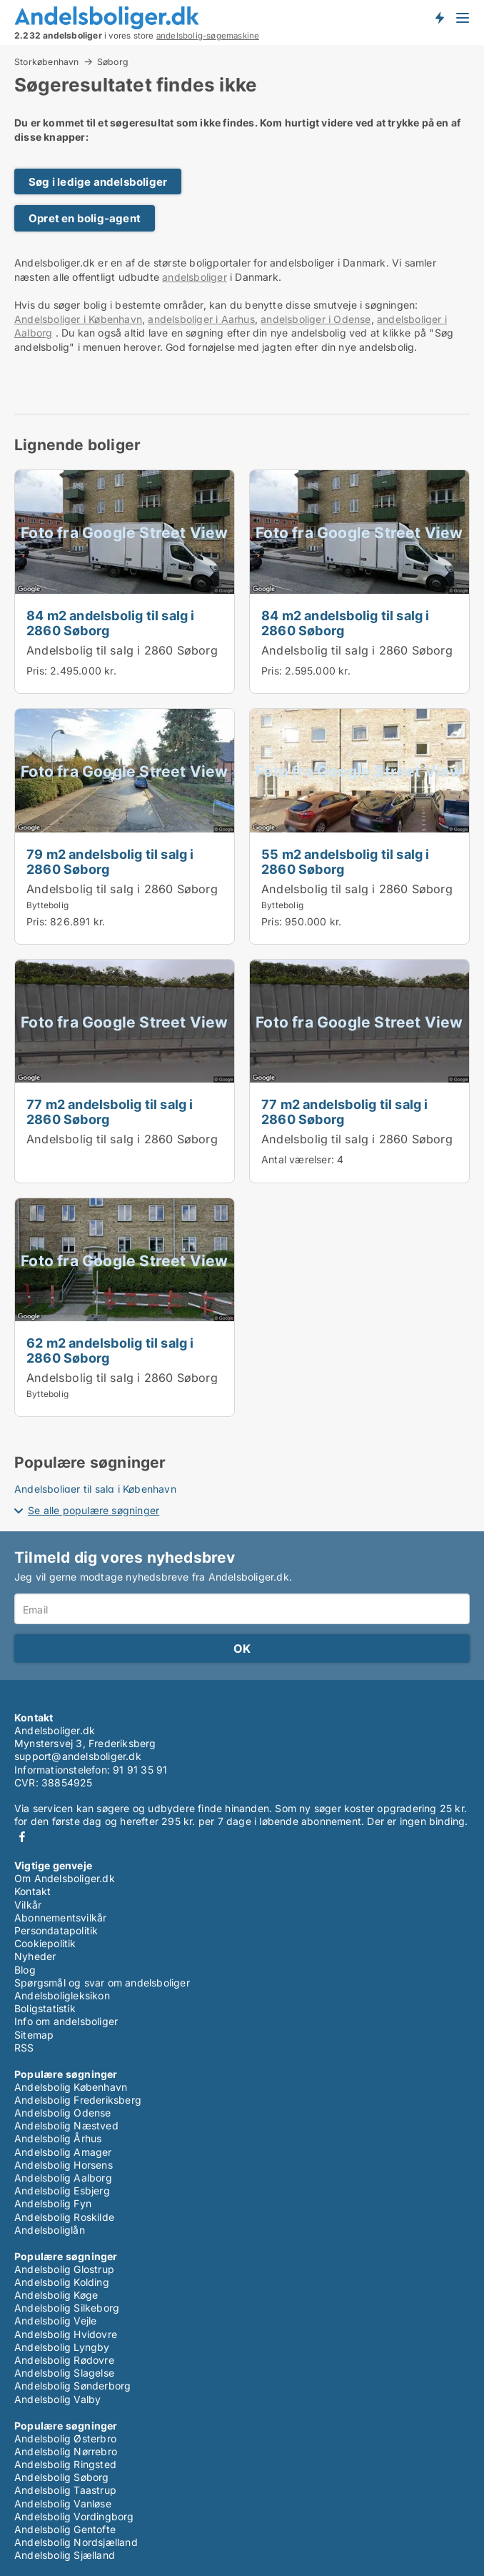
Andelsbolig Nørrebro (65, 2451)
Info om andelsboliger (66, 2021)
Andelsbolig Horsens (63, 2165)
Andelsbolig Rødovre (64, 2360)
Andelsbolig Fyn (52, 2203)
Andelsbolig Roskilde (64, 2217)
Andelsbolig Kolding (61, 2282)
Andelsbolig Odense (62, 2113)
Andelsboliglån (49, 2230)
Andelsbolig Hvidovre (65, 2334)
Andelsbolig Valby (57, 2399)
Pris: (38, 671)
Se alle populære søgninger (93, 1510)
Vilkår (27, 1905)
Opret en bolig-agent (85, 218)
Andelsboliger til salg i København (95, 1489)
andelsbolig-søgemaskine (208, 36)
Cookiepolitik (45, 1943)
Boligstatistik (45, 2008)
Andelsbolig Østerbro (65, 2438)
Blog (25, 1970)
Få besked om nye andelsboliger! (439, 17)
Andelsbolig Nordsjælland (76, 2542)
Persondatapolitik (56, 1930)
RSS (24, 2048)
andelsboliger (194, 277)
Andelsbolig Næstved (66, 2125)
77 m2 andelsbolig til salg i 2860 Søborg (109, 1111)
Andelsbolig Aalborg (63, 2178)
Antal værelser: (297, 1159)
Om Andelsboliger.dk (64, 1878)
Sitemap (34, 2035)
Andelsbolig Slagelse (64, 2373)
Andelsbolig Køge (56, 2295)
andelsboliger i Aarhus (201, 319)
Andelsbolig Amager (63, 2152)
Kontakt (32, 1891)
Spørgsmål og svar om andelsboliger (102, 1982)
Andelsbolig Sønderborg (72, 2385)
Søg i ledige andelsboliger (98, 182)
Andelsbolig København (70, 2087)
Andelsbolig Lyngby (62, 2347)
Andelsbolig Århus (57, 2138)
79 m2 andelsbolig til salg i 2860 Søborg (110, 861)
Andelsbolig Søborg (61, 2477)
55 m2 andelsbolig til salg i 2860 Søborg (345, 861)
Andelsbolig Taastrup (65, 2490)
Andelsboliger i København (78, 319)
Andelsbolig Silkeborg (66, 2308)
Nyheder (35, 1956)
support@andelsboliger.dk (77, 1756)
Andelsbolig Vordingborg (74, 2516)
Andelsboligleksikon (62, 1995)
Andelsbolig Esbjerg (62, 2190)
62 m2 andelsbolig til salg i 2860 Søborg (110, 1350)
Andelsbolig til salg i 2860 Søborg (122, 650)
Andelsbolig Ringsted (65, 2464)
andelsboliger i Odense (315, 319)
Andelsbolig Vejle (55, 2320)
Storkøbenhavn (46, 61)
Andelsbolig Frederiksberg (77, 2100)
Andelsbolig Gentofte (65, 2529)
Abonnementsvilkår (60, 1917)
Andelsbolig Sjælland (64, 2555)
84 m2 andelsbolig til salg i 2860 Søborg (110, 622)
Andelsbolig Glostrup (64, 2269)
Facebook (22, 1837)
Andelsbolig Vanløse (62, 2503)
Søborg (112, 62)
